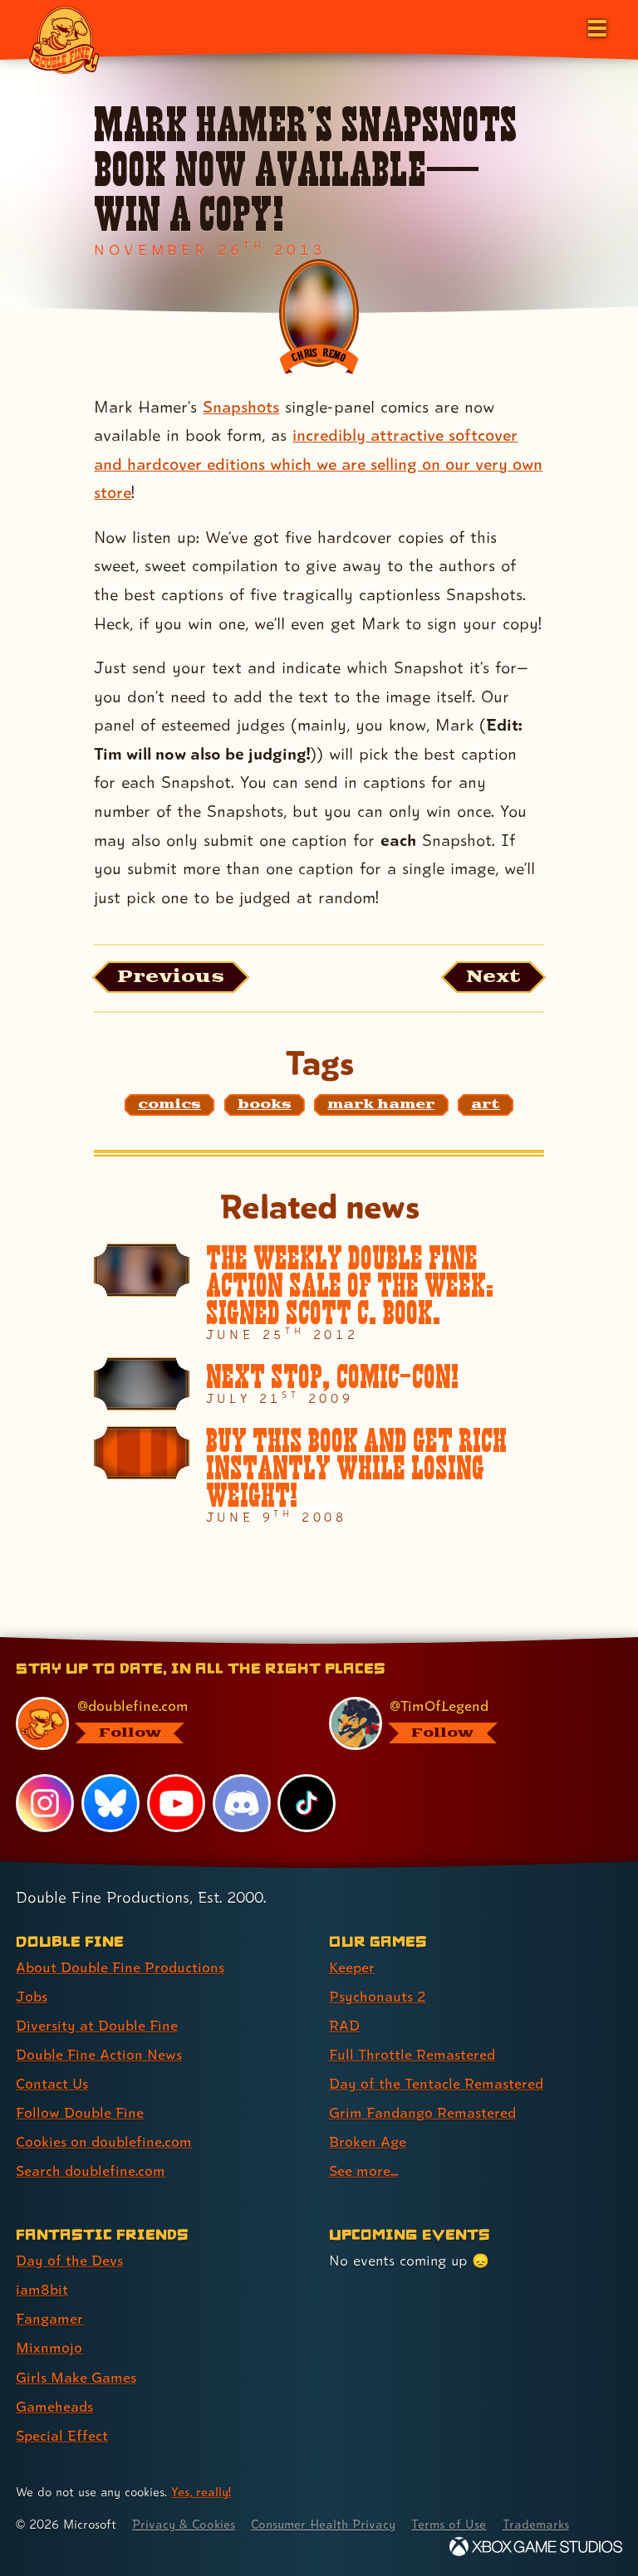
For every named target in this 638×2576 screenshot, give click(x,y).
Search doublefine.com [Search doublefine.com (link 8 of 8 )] (90, 2171)
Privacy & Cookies (184, 2524)
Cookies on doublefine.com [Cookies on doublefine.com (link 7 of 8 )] (104, 2142)
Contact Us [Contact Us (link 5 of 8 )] (52, 2083)
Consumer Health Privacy (324, 2524)
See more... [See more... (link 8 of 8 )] (363, 2171)
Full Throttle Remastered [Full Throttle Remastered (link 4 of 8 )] (412, 2054)
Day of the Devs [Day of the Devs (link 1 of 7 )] (69, 2261)
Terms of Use (450, 2524)
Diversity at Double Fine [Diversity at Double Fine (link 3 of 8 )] (97, 2025)
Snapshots (241, 407)
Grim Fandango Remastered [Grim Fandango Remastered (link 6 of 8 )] (422, 2113)
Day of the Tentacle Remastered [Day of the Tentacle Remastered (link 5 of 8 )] (436, 2083)
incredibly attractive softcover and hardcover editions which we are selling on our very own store (318, 463)
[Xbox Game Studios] (535, 2546)
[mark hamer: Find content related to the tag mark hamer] (381, 1105)
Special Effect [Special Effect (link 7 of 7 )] (62, 2435)
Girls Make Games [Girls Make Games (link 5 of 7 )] (76, 2377)
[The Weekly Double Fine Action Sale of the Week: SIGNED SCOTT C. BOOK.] (318, 1293)
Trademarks (537, 2524)
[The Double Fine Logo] (64, 39)
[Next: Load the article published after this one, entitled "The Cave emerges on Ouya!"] (493, 977)
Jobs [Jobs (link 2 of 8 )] (31, 1996)
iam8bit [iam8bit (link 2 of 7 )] (42, 2290)
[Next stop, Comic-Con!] (318, 1383)
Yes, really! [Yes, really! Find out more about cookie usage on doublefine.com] (201, 2492)
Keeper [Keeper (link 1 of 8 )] (352, 1967)
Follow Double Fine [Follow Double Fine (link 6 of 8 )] (80, 2113)
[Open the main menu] (595, 26)
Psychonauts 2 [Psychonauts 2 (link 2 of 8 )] (377, 1996)
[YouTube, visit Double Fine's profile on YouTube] (176, 1803)
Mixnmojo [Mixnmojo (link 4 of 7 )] (49, 2348)
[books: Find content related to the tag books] (264, 1105)
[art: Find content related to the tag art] (485, 1105)
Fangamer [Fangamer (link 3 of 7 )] (49, 2319)
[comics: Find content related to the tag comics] (169, 1105)
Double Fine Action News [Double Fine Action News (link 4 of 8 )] (99, 2054)
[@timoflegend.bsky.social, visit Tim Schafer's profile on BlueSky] (465, 1723)
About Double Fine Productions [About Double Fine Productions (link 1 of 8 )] (120, 1967)
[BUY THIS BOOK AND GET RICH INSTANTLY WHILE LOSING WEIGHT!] (318, 1475)
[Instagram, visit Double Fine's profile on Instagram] (45, 1803)
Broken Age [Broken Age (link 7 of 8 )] (367, 2142)
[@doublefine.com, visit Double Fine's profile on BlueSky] (152, 1723)
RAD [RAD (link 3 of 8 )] (344, 2025)
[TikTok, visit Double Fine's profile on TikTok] (306, 1803)
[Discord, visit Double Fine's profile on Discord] (242, 1803)
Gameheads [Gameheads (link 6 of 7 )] (54, 2406)
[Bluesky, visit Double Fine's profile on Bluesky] (110, 1803)
